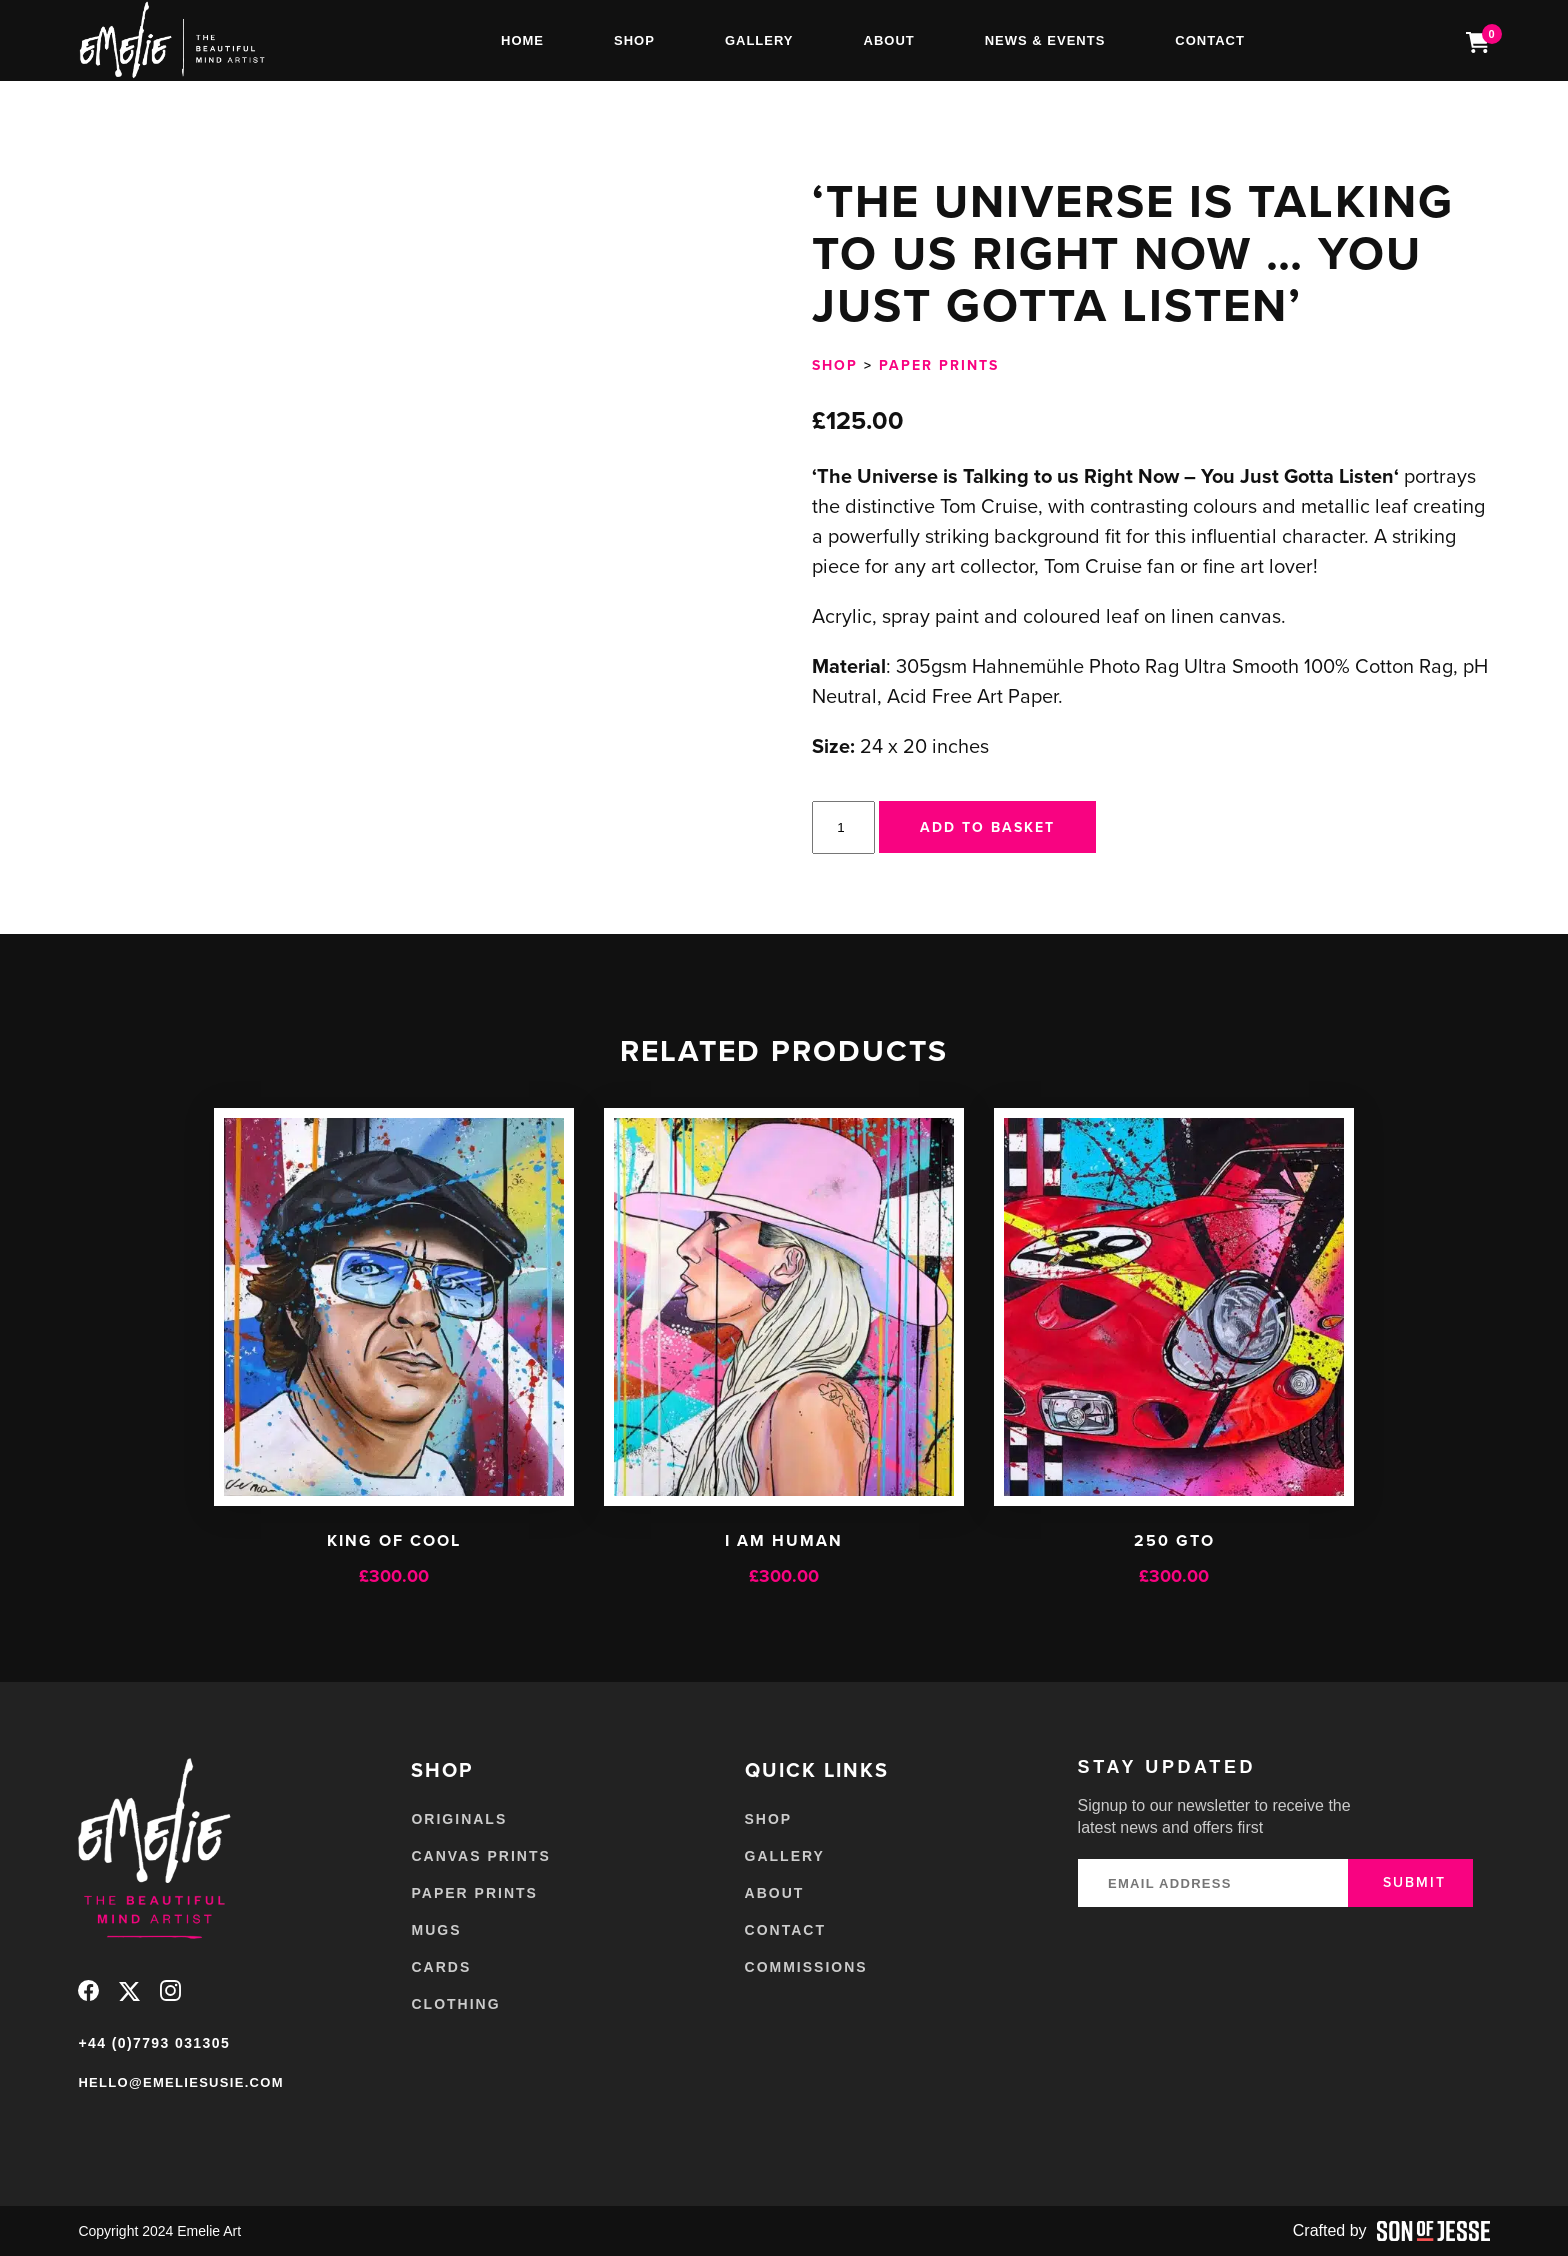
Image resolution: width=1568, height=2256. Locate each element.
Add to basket (987, 827)
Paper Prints (939, 365)
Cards (441, 1967)
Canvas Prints (480, 1856)
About (889, 40)
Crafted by (1391, 2231)
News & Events (1045, 40)
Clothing (455, 2004)
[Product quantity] (843, 827)
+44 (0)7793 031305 (154, 2043)
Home (522, 40)
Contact (1210, 40)
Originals (459, 1819)
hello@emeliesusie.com (180, 2082)
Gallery (759, 40)
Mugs (436, 1930)
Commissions (806, 1967)
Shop (634, 40)
